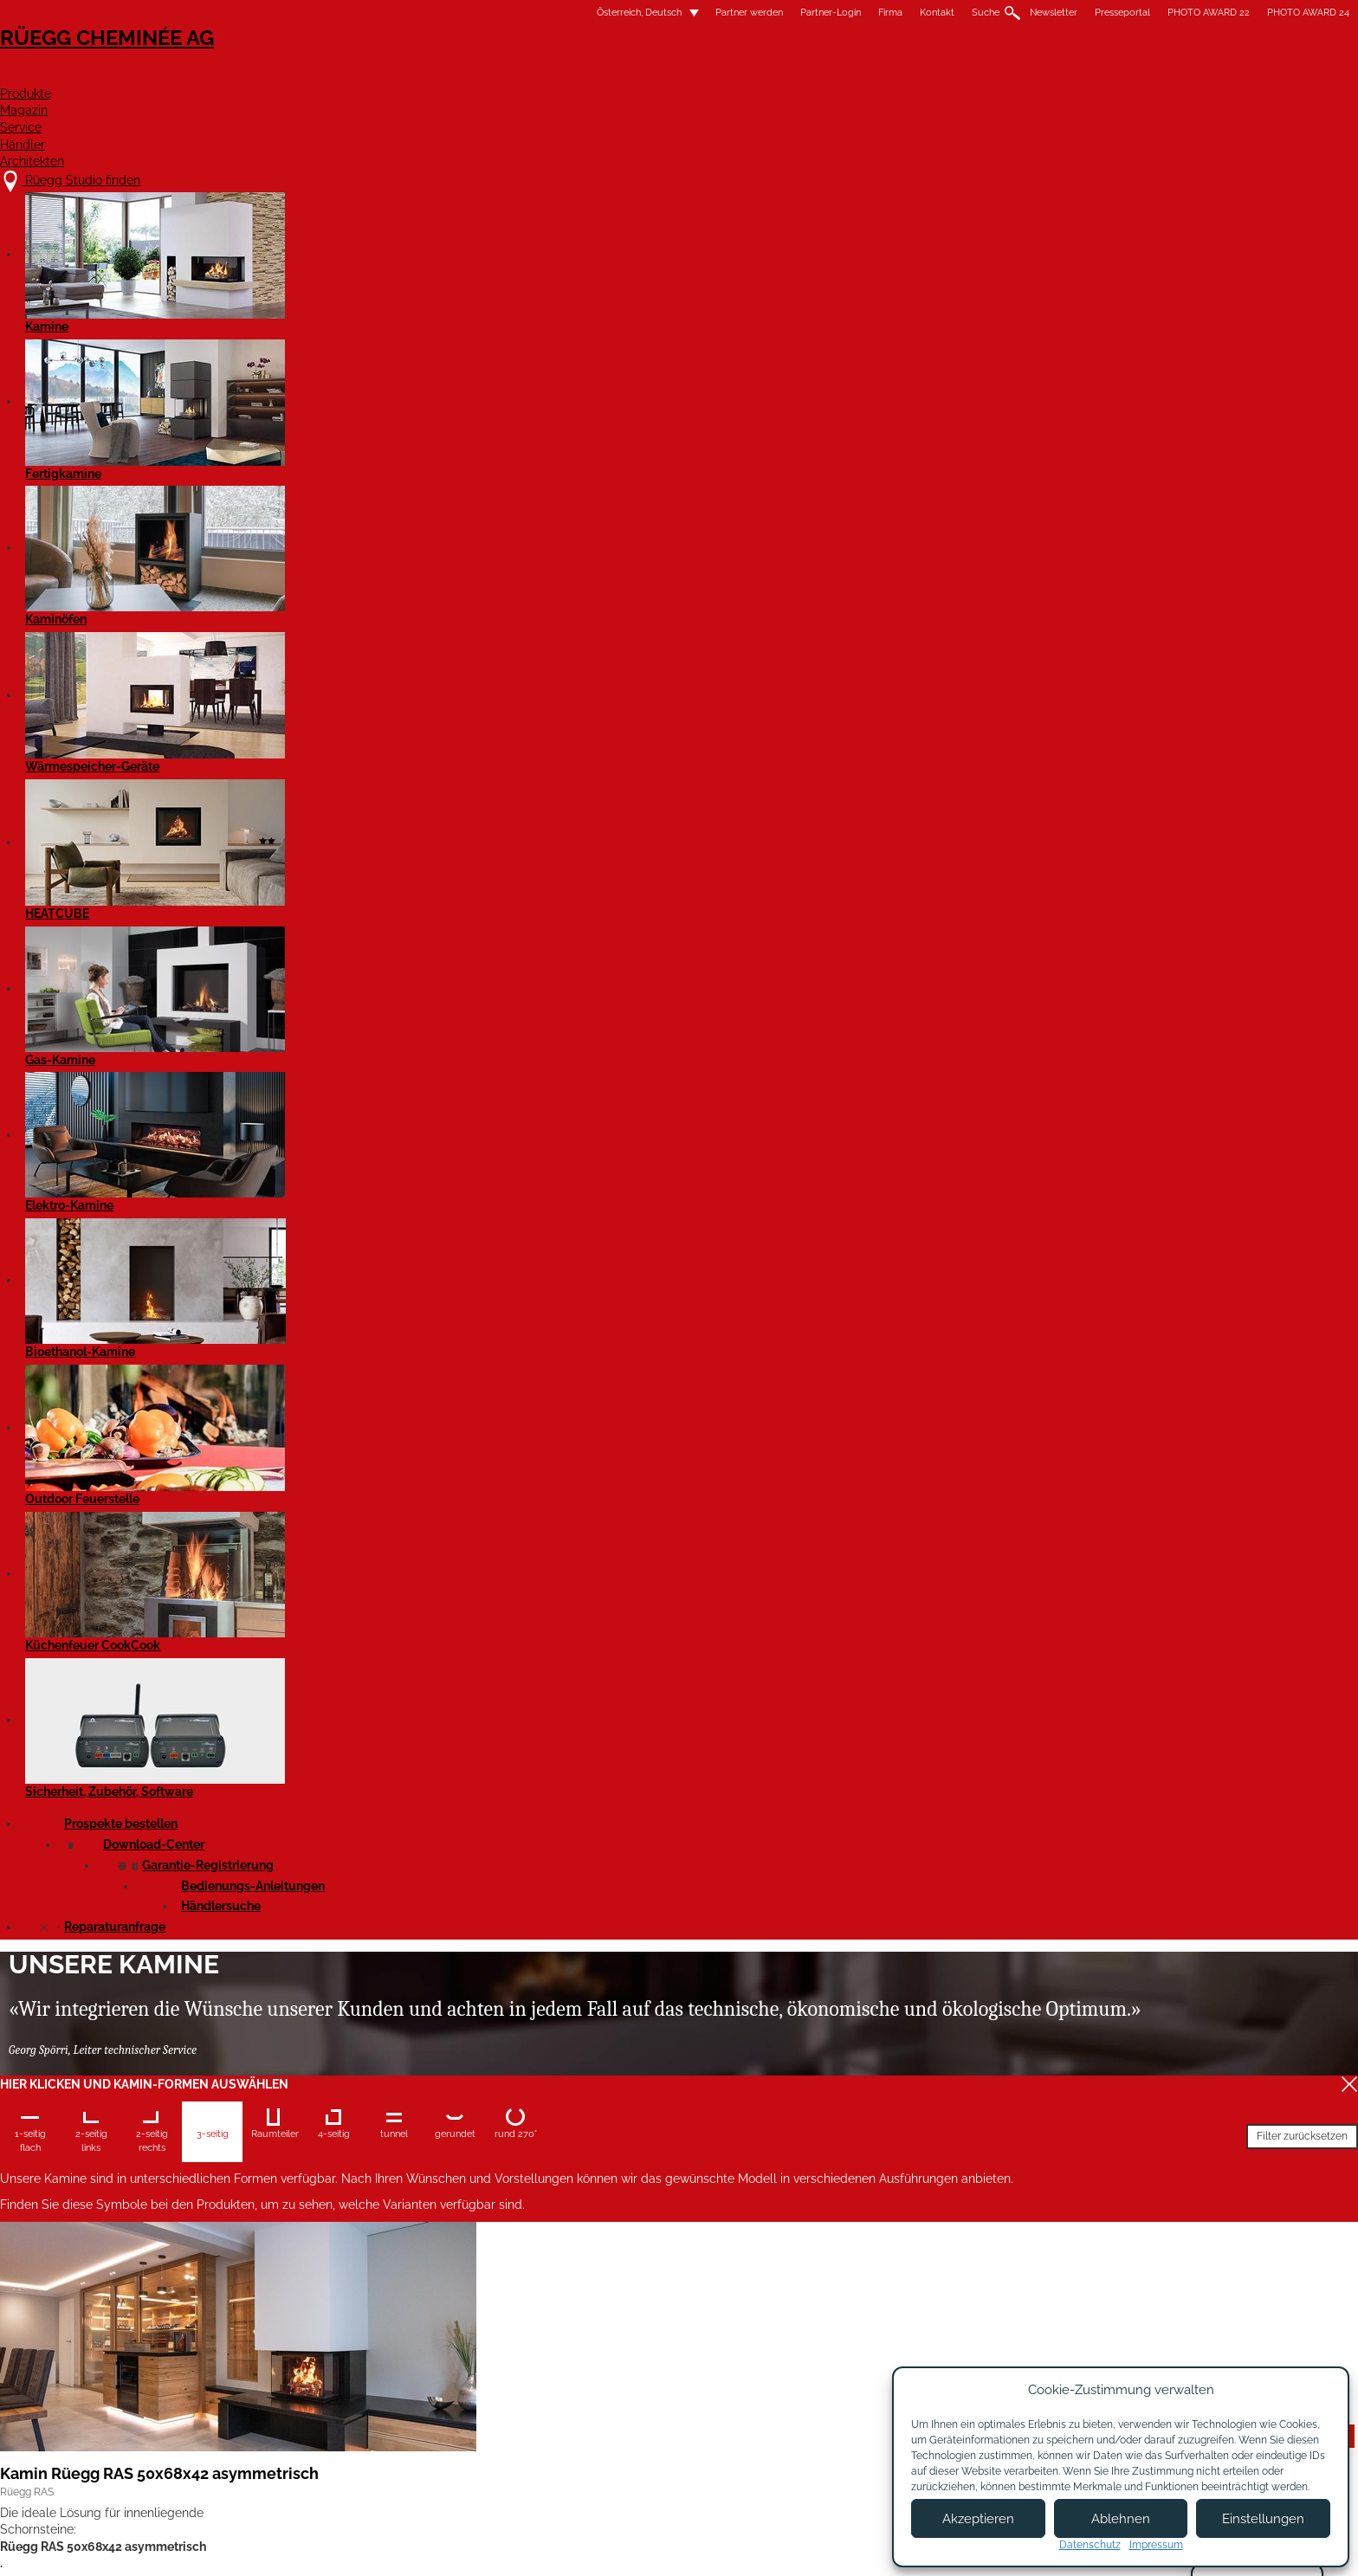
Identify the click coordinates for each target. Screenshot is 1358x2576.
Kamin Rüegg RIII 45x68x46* (929, 1090)
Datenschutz (1090, 2545)
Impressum (603, 2547)
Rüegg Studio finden (364, 2378)
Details (311, 890)
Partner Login (687, 2443)
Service (823, 75)
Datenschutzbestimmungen (858, 2547)
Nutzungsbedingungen (713, 2547)
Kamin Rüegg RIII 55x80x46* (375, 2097)
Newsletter (781, 12)
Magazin (727, 75)
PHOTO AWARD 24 (1036, 12)
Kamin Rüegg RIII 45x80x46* (375, 1425)
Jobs (513, 2413)
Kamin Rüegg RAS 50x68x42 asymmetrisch (376, 763)
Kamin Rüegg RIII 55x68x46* (929, 1761)
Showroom (530, 2447)
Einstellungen (1263, 2519)
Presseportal (850, 12)
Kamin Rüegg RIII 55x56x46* (929, 1425)
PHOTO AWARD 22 (937, 12)
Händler (921, 75)
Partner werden (477, 12)
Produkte (622, 75)
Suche (714, 12)
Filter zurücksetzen (701, 532)
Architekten (1037, 75)
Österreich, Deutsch (356, 12)
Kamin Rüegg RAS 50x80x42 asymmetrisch (653, 763)
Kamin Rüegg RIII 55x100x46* (656, 2097)
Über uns (526, 2396)
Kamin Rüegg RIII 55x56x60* (375, 1761)
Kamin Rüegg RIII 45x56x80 (650, 1090)
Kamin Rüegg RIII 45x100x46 (654, 1425)
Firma (618, 12)
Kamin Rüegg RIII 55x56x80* (652, 1761)
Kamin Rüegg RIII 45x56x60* (375, 1090)
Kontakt (665, 12)
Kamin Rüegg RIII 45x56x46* (929, 754)
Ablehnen (1120, 2519)
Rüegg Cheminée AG (358, 64)
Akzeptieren (978, 2519)
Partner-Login (558, 12)
